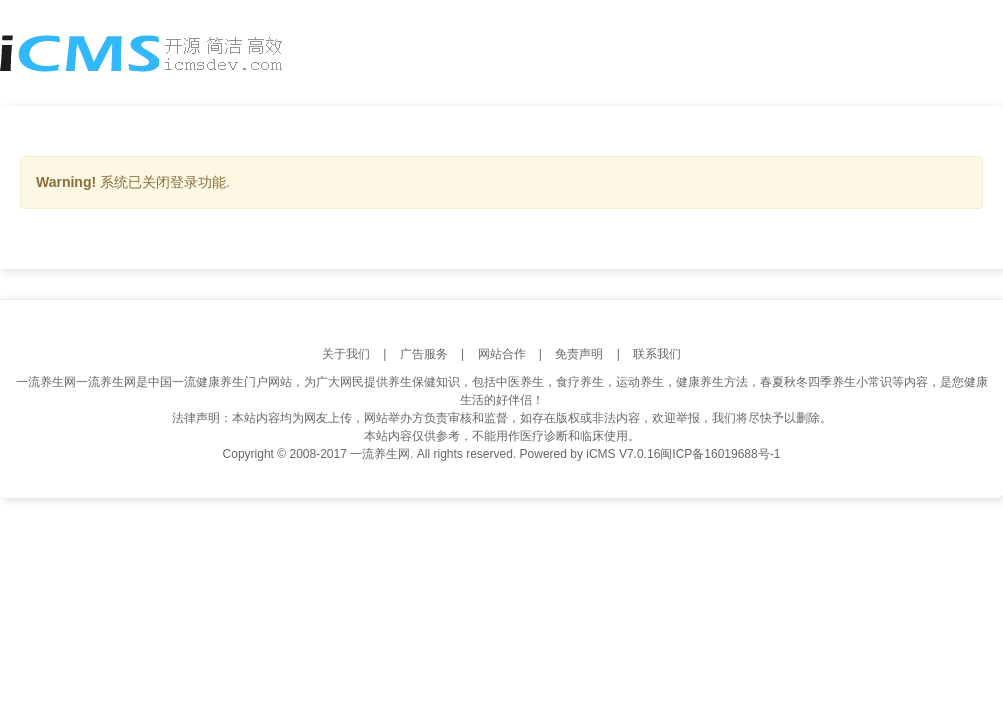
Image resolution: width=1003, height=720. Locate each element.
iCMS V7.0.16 (623, 454)
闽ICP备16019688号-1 (720, 454)
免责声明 (579, 354)
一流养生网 (46, 382)
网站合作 (502, 354)
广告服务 (424, 354)
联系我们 (657, 354)
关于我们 (346, 354)
